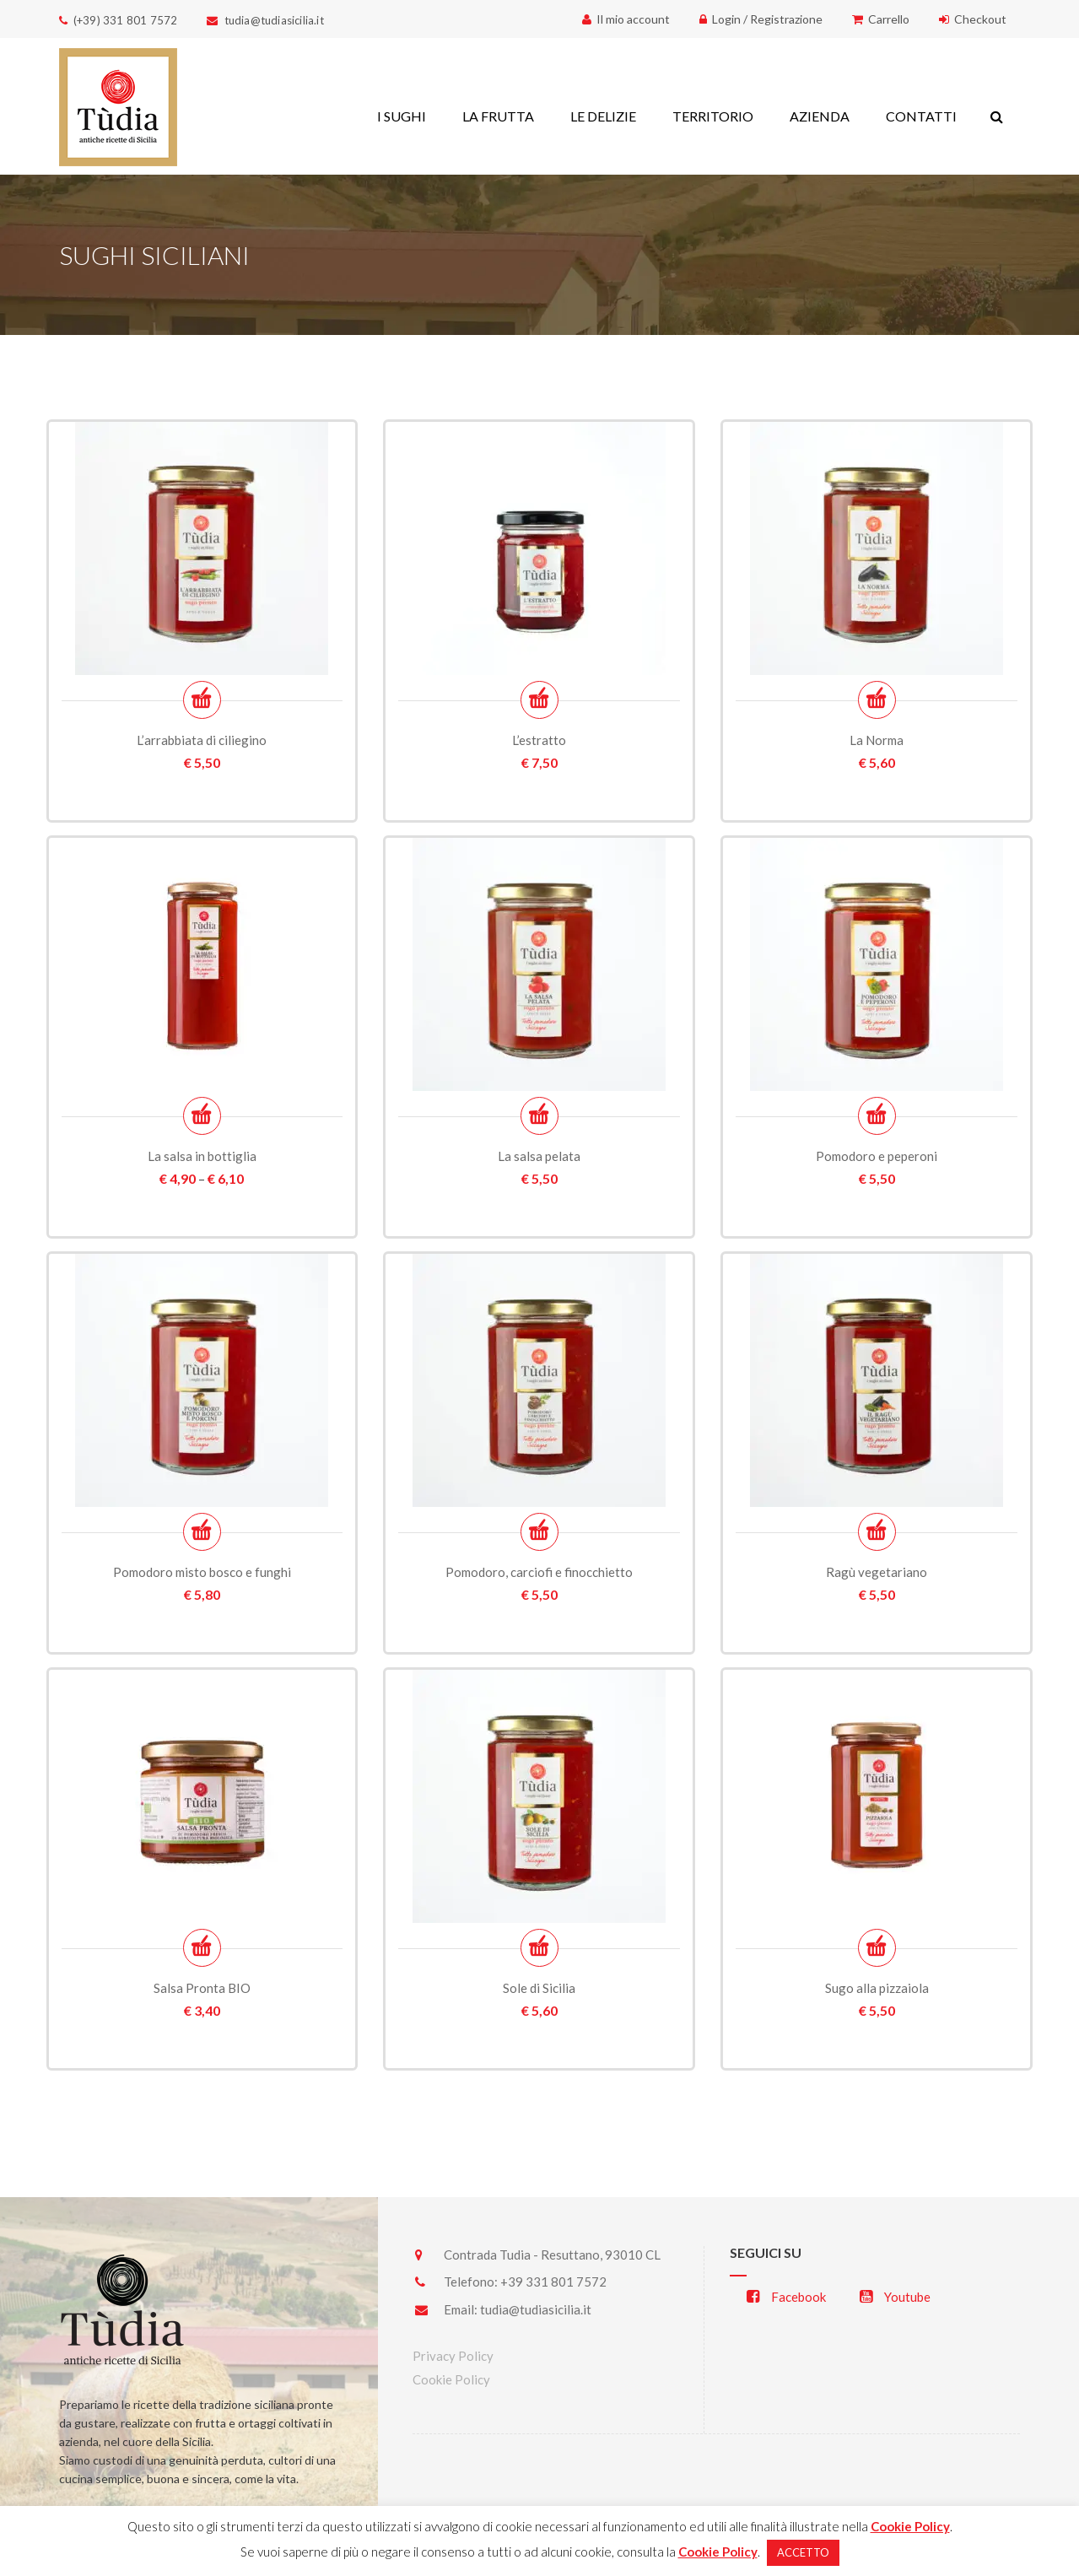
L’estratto (539, 740)
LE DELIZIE (603, 116)
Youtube (895, 2296)
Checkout (972, 19)
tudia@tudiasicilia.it (535, 2309)
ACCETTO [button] (803, 2552)
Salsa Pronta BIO (202, 1987)
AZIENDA (820, 116)
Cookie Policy (451, 2379)
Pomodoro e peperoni (876, 1156)
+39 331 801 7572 (553, 2281)
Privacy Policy (453, 2355)
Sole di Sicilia (539, 1987)
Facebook (786, 2296)
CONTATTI (921, 116)
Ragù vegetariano (876, 1572)
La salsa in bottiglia (202, 1156)
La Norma (877, 740)
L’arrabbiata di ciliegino (202, 740)
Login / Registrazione (761, 19)
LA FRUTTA (498, 116)
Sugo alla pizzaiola (877, 1987)
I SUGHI (401, 116)
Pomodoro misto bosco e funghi (202, 1572)
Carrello (880, 19)
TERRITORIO (712, 116)
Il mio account (626, 19)
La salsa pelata (539, 1156)
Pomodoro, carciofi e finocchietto (539, 1572)
